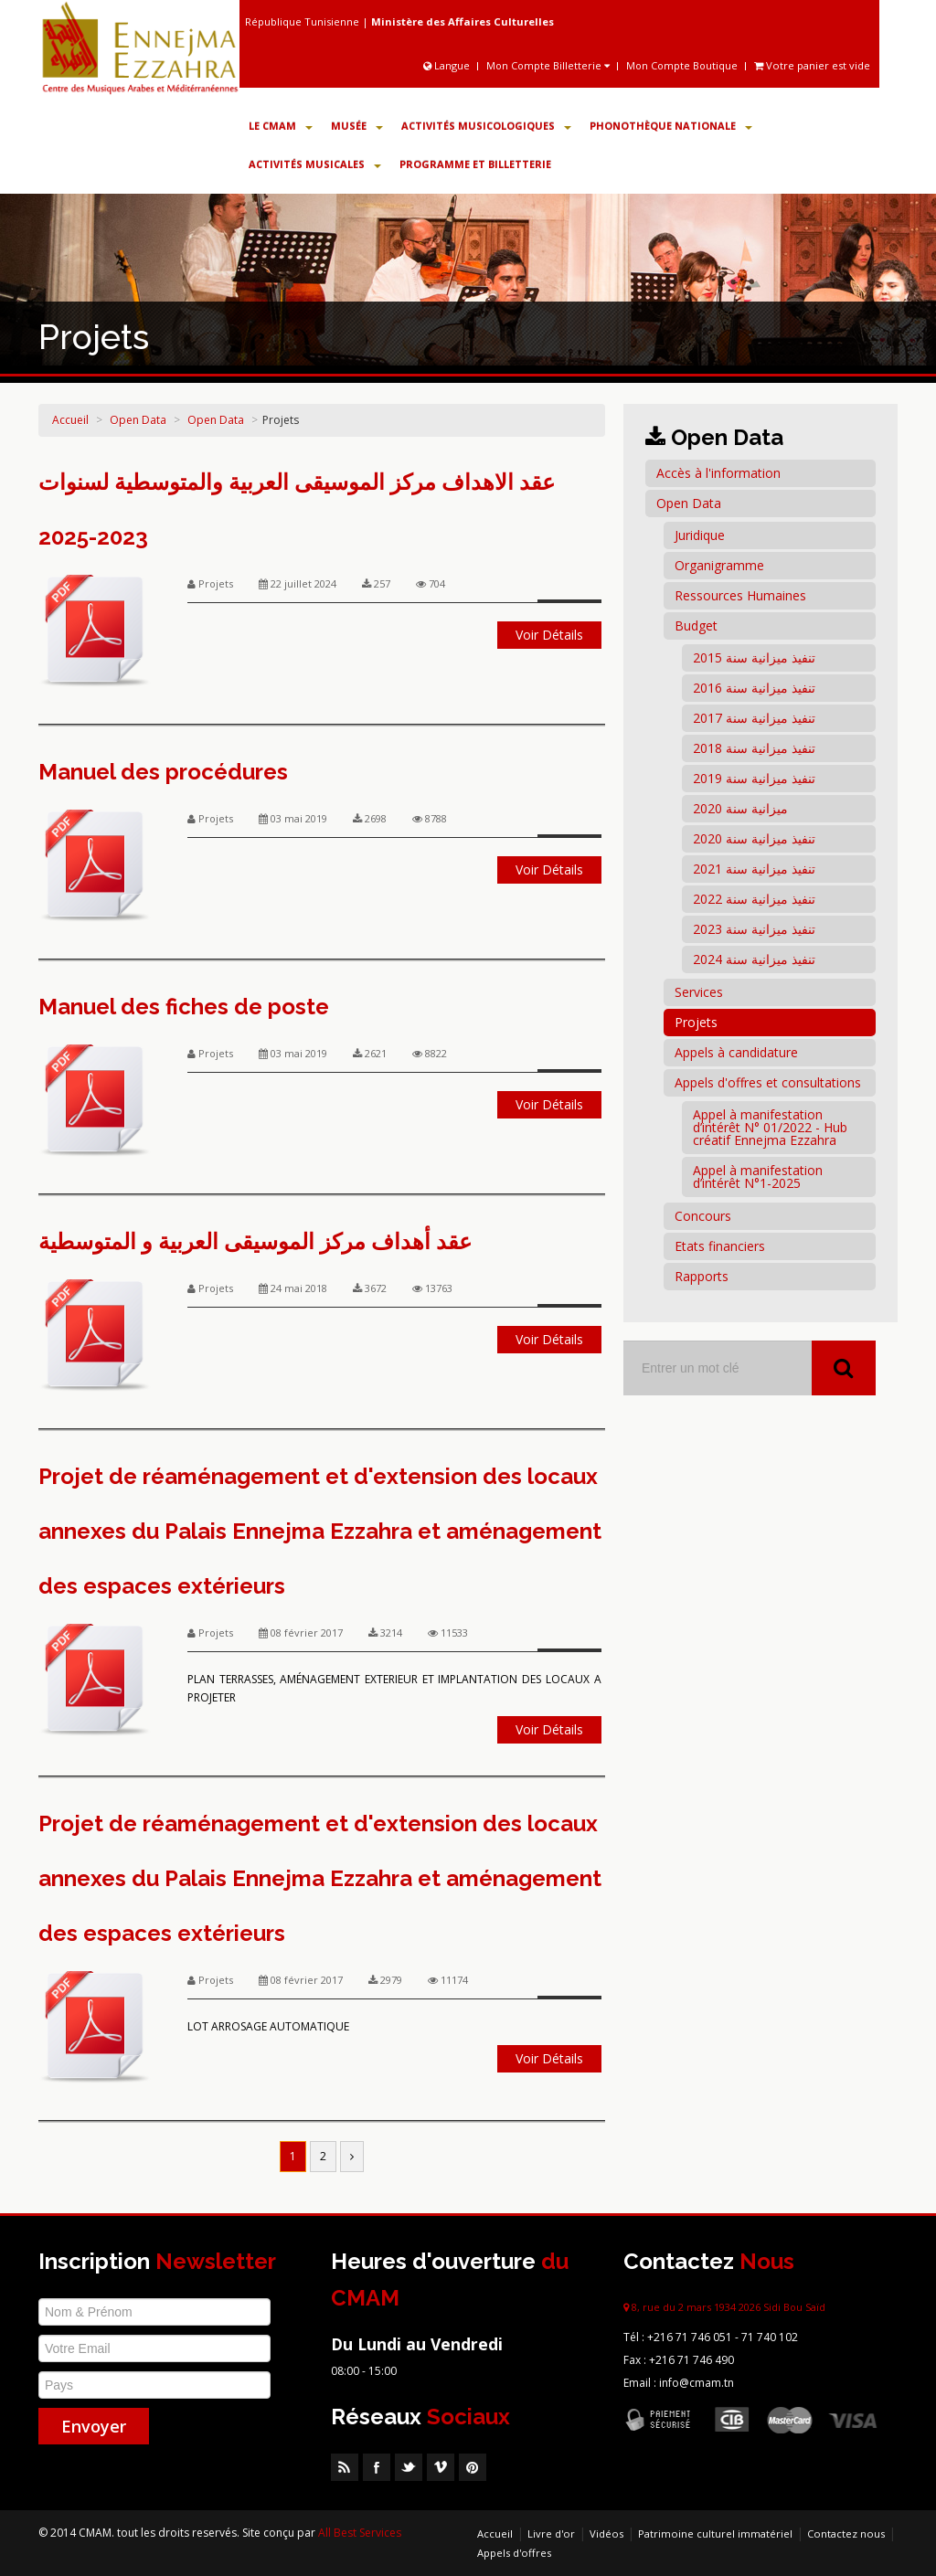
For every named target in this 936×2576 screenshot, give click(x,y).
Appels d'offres (514, 2553)
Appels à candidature (736, 1052)
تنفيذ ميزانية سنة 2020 (754, 838)
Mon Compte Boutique (682, 65)
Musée (357, 126)
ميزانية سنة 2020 (740, 808)
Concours (703, 1215)
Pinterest (472, 2467)
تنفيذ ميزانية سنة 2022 (754, 898)
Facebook (376, 2467)
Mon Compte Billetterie (548, 65)
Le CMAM (281, 126)
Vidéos (606, 2533)
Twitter (408, 2467)
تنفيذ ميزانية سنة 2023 (754, 929)
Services (699, 992)
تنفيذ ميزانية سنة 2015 (754, 657)
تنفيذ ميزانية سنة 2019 (754, 778)
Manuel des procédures (163, 771)
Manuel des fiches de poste (183, 1006)
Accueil (70, 420)
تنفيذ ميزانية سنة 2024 (754, 959)
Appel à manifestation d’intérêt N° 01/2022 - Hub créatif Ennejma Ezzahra (770, 1127)
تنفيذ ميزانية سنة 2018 (754, 748)
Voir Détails (549, 634)
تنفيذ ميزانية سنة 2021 (754, 868)
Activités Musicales (315, 164)
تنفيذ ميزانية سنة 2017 (754, 717)
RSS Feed (344, 2467)
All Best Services (359, 2532)
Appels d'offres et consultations (768, 1082)
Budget (696, 625)
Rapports (702, 1276)
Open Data (138, 420)
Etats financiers (720, 1246)
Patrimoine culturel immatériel (715, 2533)
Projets (696, 1022)
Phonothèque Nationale (671, 126)
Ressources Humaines (740, 595)
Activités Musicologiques (486, 126)
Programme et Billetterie (475, 164)
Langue (448, 65)
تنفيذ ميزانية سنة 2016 (754, 687)
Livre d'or (551, 2533)
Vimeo (440, 2467)
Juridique (700, 535)
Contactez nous (846, 2533)
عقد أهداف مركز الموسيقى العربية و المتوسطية (255, 1241)
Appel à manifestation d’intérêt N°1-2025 (758, 1176)
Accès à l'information (718, 473)
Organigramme (719, 565)
